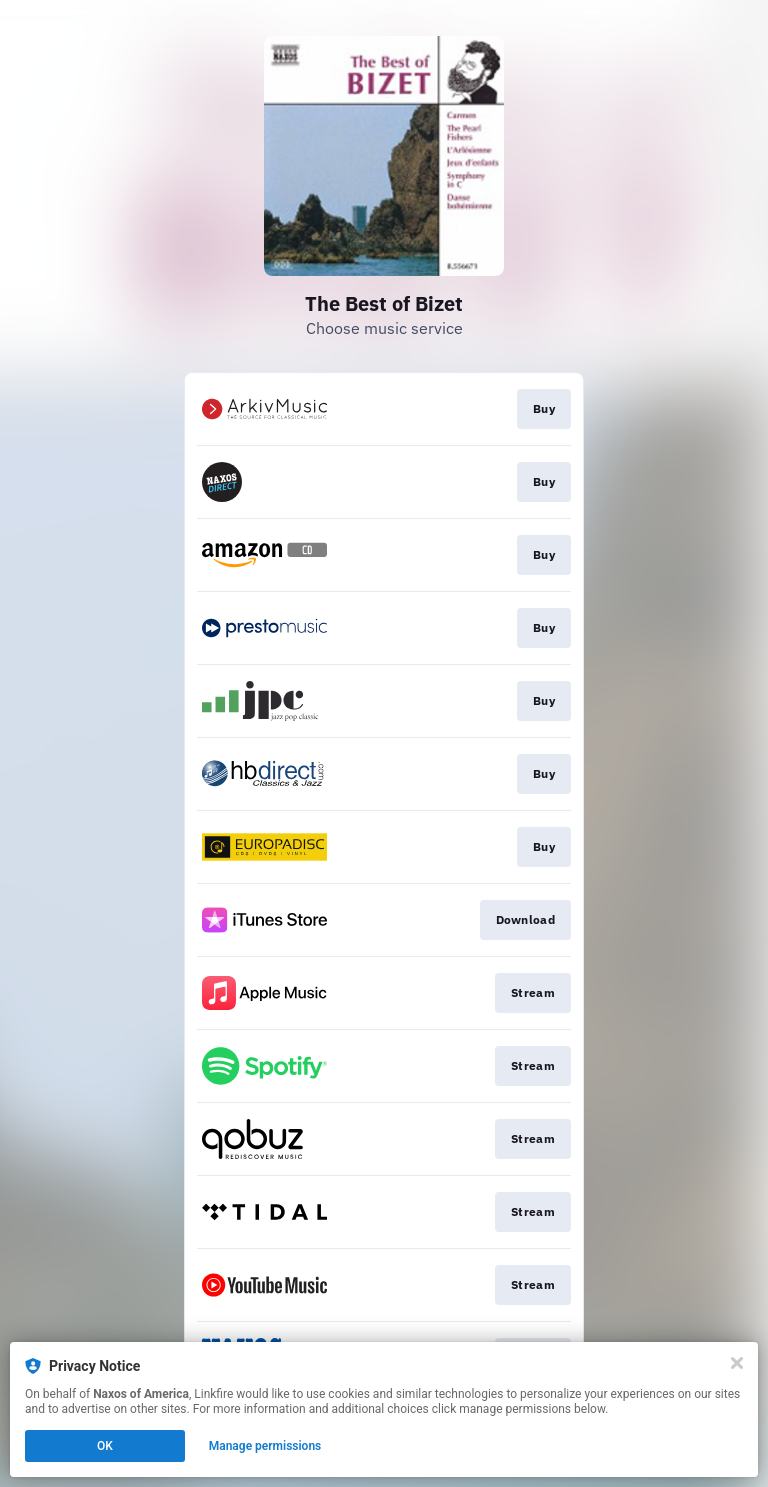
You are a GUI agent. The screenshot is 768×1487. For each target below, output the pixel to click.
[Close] (737, 1363)
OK (105, 1446)
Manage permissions (265, 1446)
